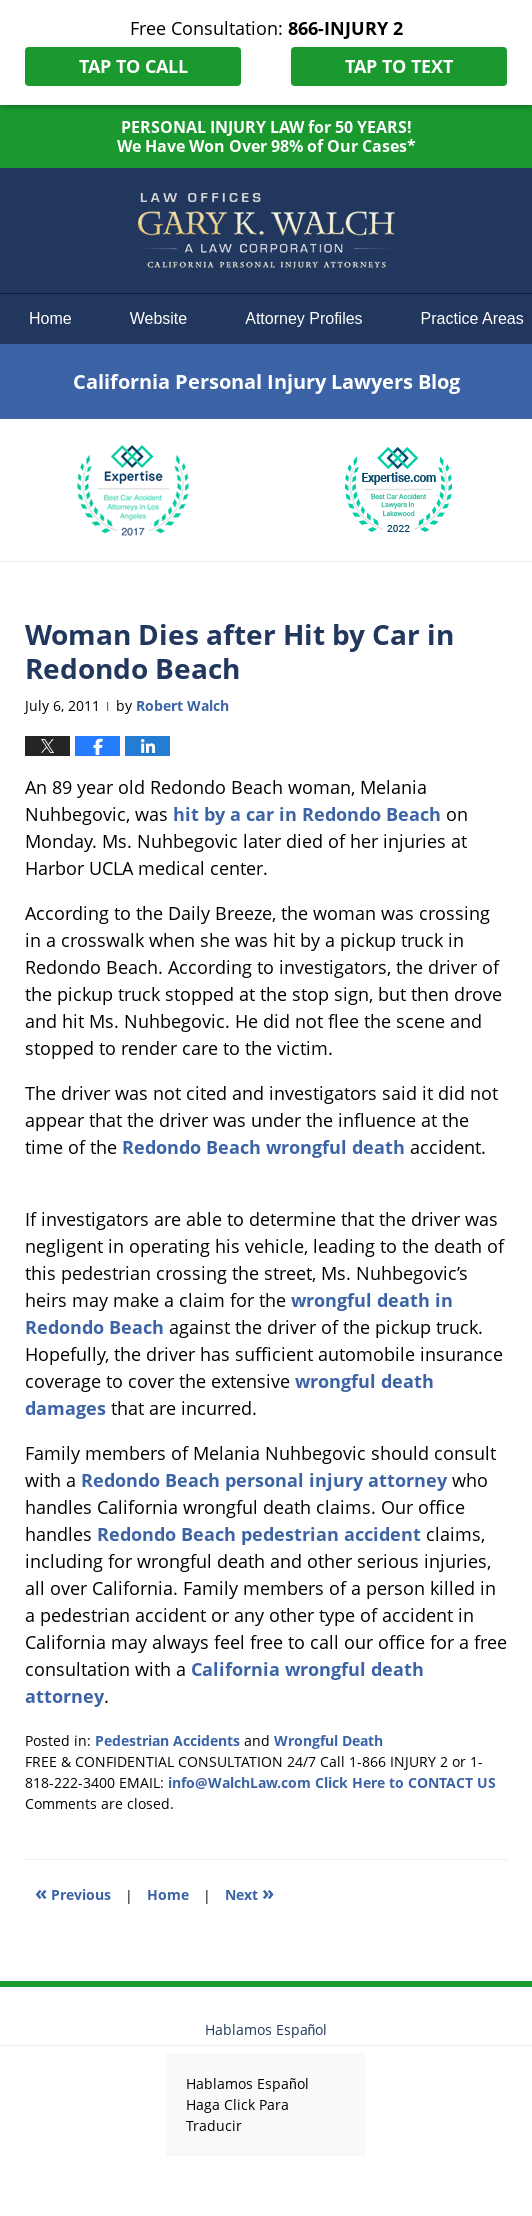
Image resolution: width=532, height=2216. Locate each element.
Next (249, 1892)
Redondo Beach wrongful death (263, 1147)
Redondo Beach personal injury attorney (264, 1480)
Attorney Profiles (303, 318)
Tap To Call (133, 66)
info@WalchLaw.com (239, 1782)
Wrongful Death (328, 1740)
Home (50, 318)
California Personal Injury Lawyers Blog (266, 231)
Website (159, 318)
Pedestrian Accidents (167, 1740)
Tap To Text (399, 66)
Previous (73, 1892)
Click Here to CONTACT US (405, 1782)
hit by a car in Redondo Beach (307, 814)
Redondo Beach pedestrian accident (259, 1534)
